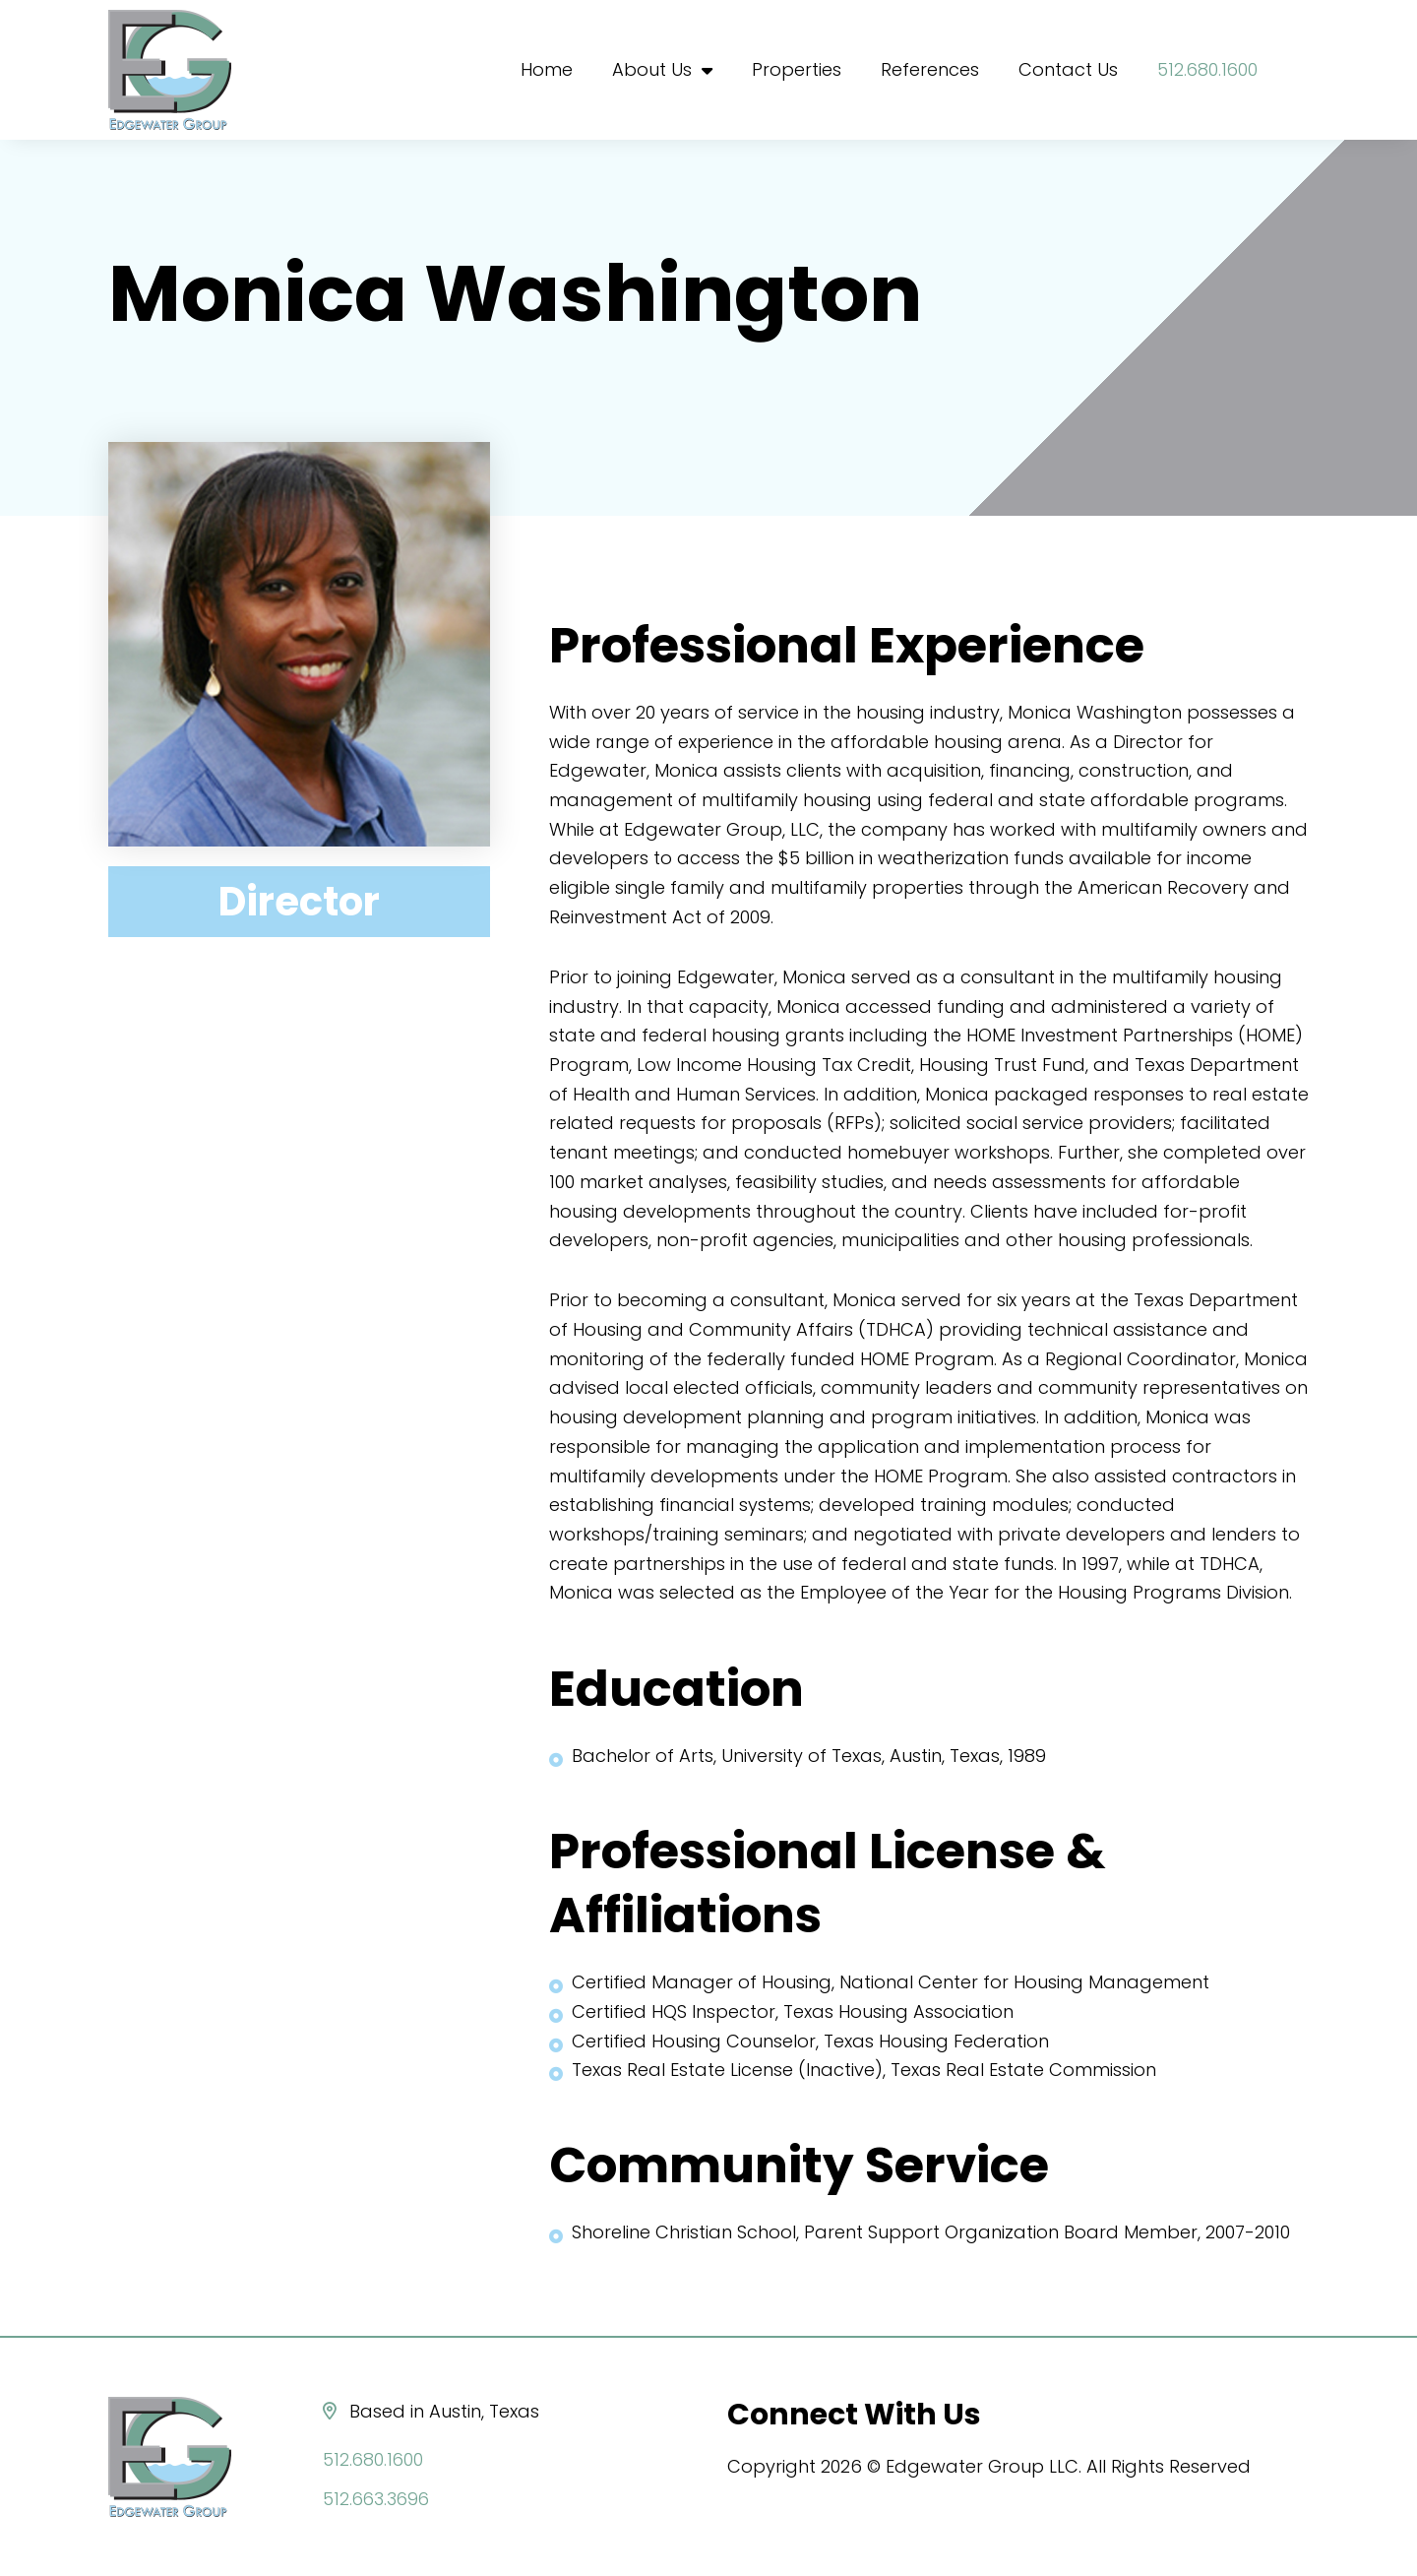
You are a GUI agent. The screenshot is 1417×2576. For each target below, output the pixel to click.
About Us (662, 70)
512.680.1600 (1208, 69)
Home (547, 69)
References (930, 69)
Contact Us (1068, 69)
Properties (796, 69)
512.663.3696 (378, 2498)
